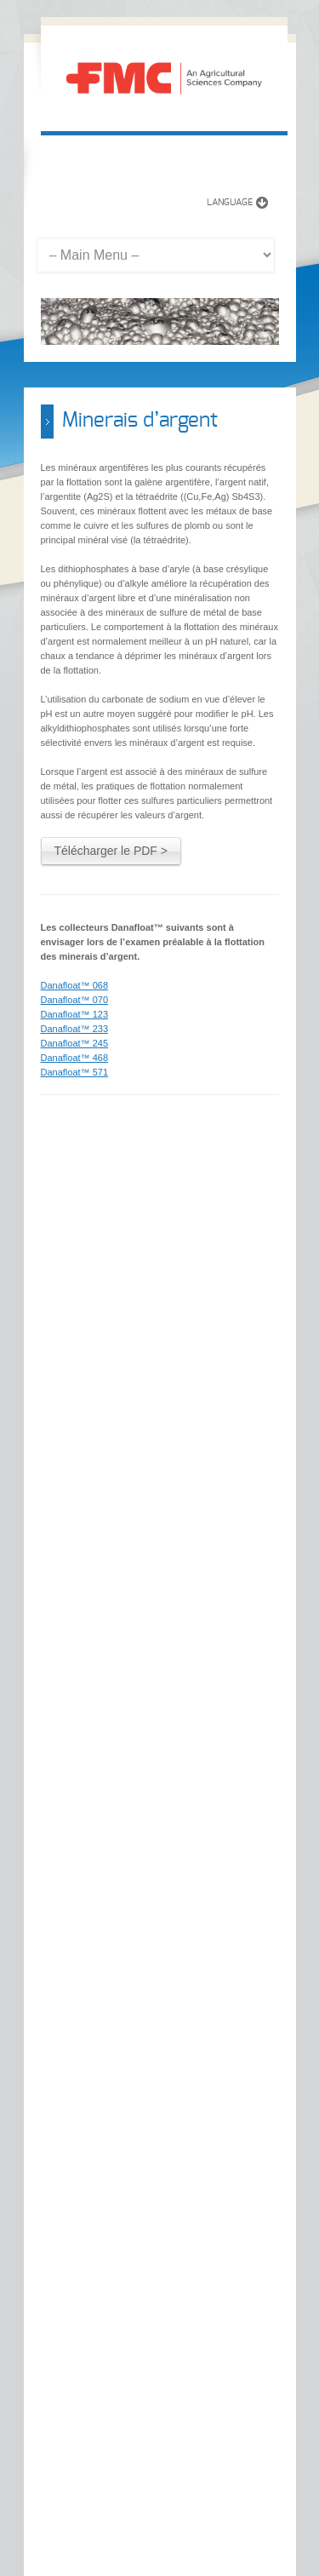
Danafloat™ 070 (75, 1000)
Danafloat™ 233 (75, 1029)
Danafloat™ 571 (75, 1072)
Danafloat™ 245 (75, 1043)
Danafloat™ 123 (75, 1014)
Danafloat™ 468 (75, 1058)
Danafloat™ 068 (75, 985)
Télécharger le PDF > (111, 851)
